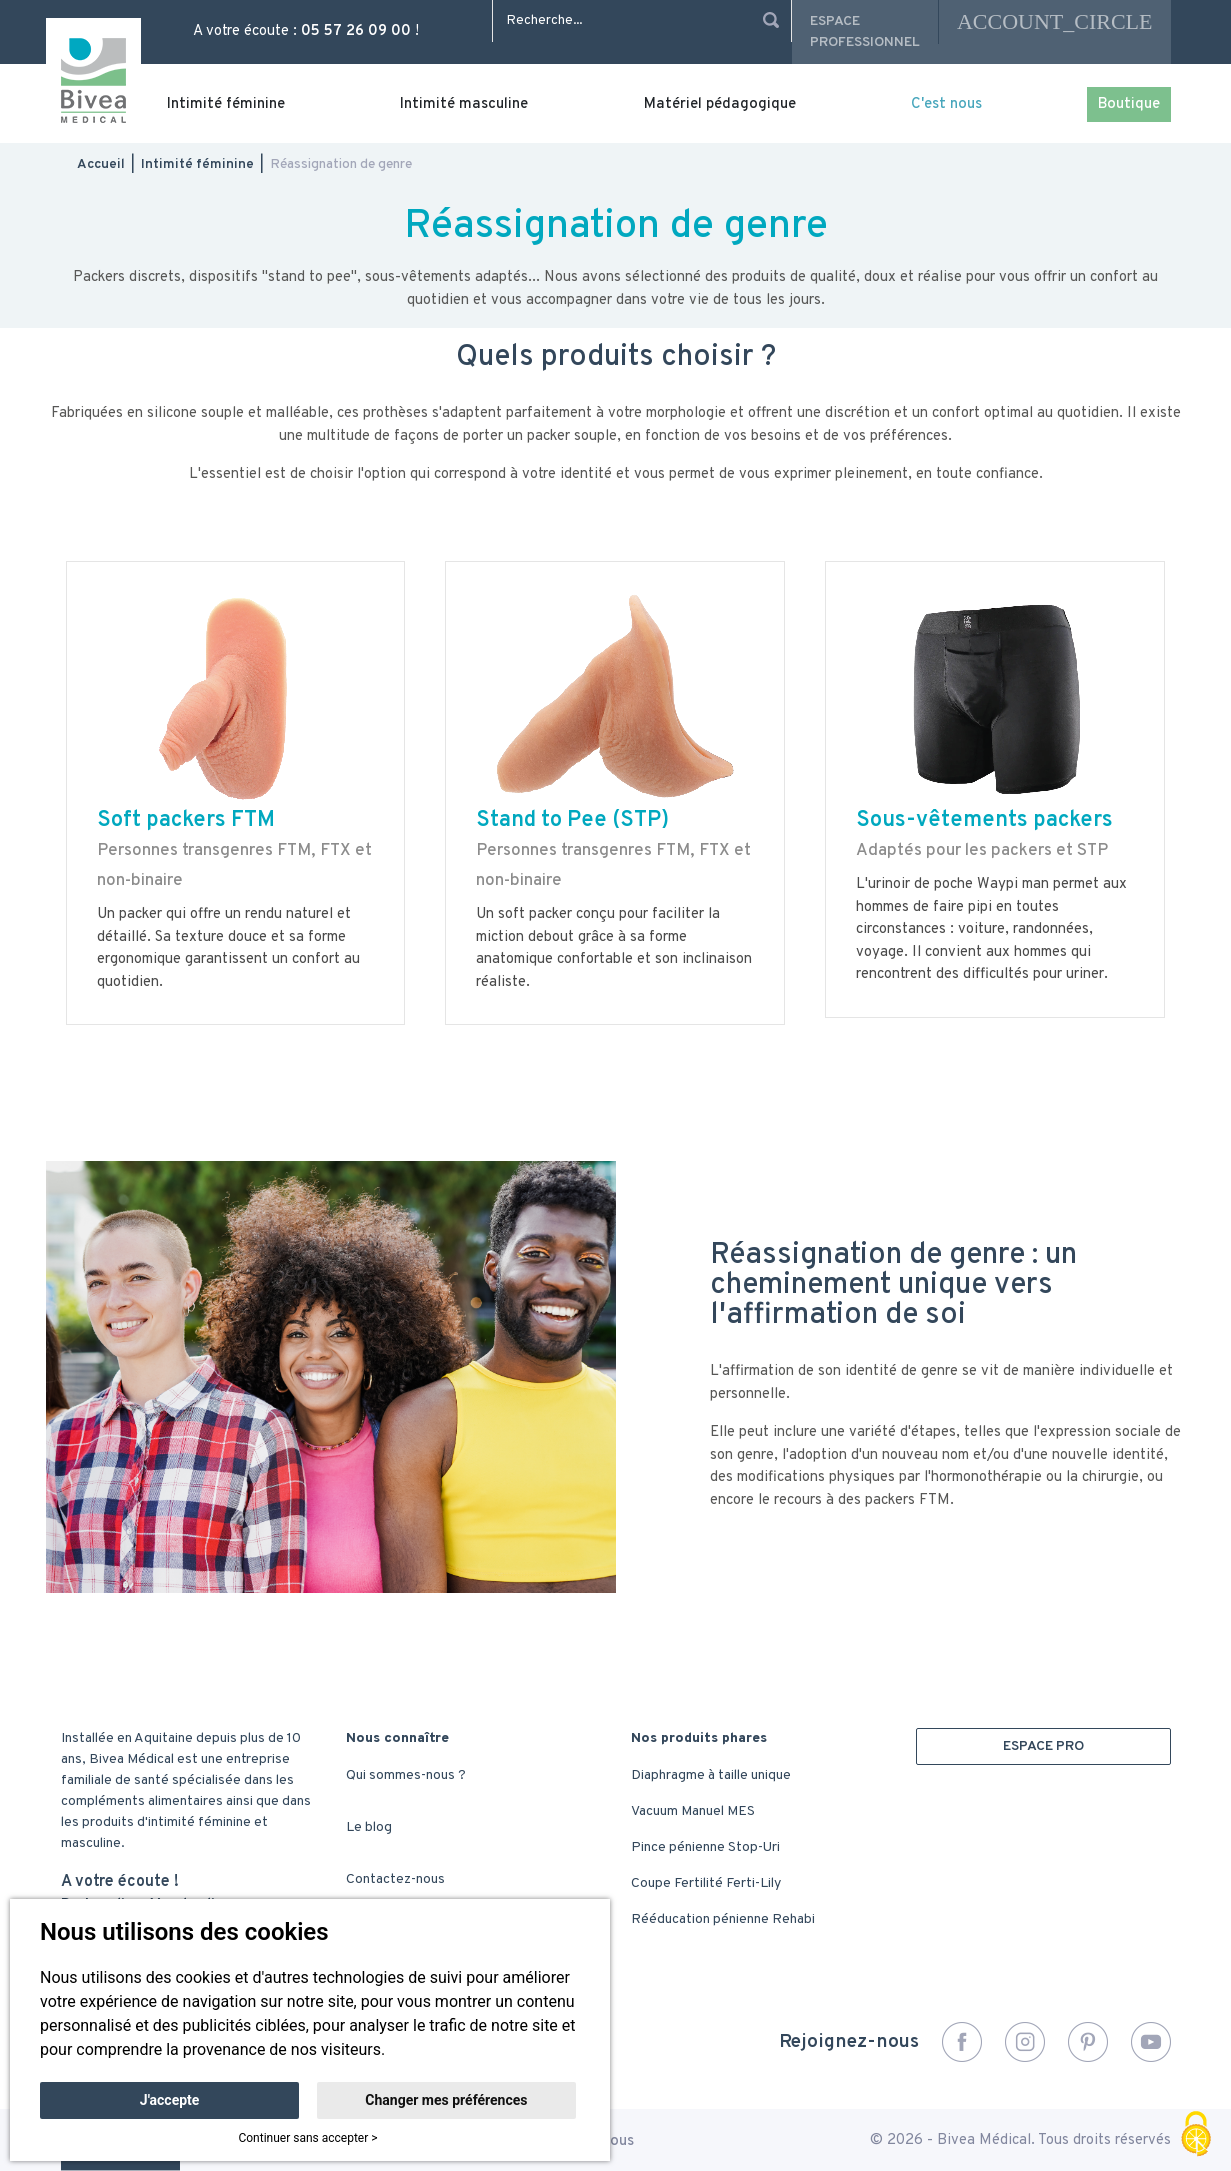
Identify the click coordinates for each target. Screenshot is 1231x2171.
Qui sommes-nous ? (406, 1775)
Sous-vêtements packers (984, 820)
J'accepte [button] (170, 2100)
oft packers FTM (193, 820)
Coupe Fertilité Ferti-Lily (706, 1883)
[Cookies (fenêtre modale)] (1196, 2136)
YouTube (1151, 2042)
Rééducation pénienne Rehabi (723, 1919)
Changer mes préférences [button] (446, 2100)
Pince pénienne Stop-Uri (705, 1847)
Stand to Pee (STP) (572, 820)
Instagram (1025, 2042)
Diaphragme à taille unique (711, 1775)
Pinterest (1088, 2042)
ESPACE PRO (1043, 1746)
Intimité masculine (464, 104)
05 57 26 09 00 (356, 31)
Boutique (1129, 104)
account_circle (1055, 21)
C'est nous (946, 104)
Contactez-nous (395, 1879)
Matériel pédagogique (720, 104)
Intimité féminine (226, 104)
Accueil (101, 164)
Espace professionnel (865, 32)
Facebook (962, 2042)
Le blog (369, 1827)
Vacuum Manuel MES (693, 1811)
